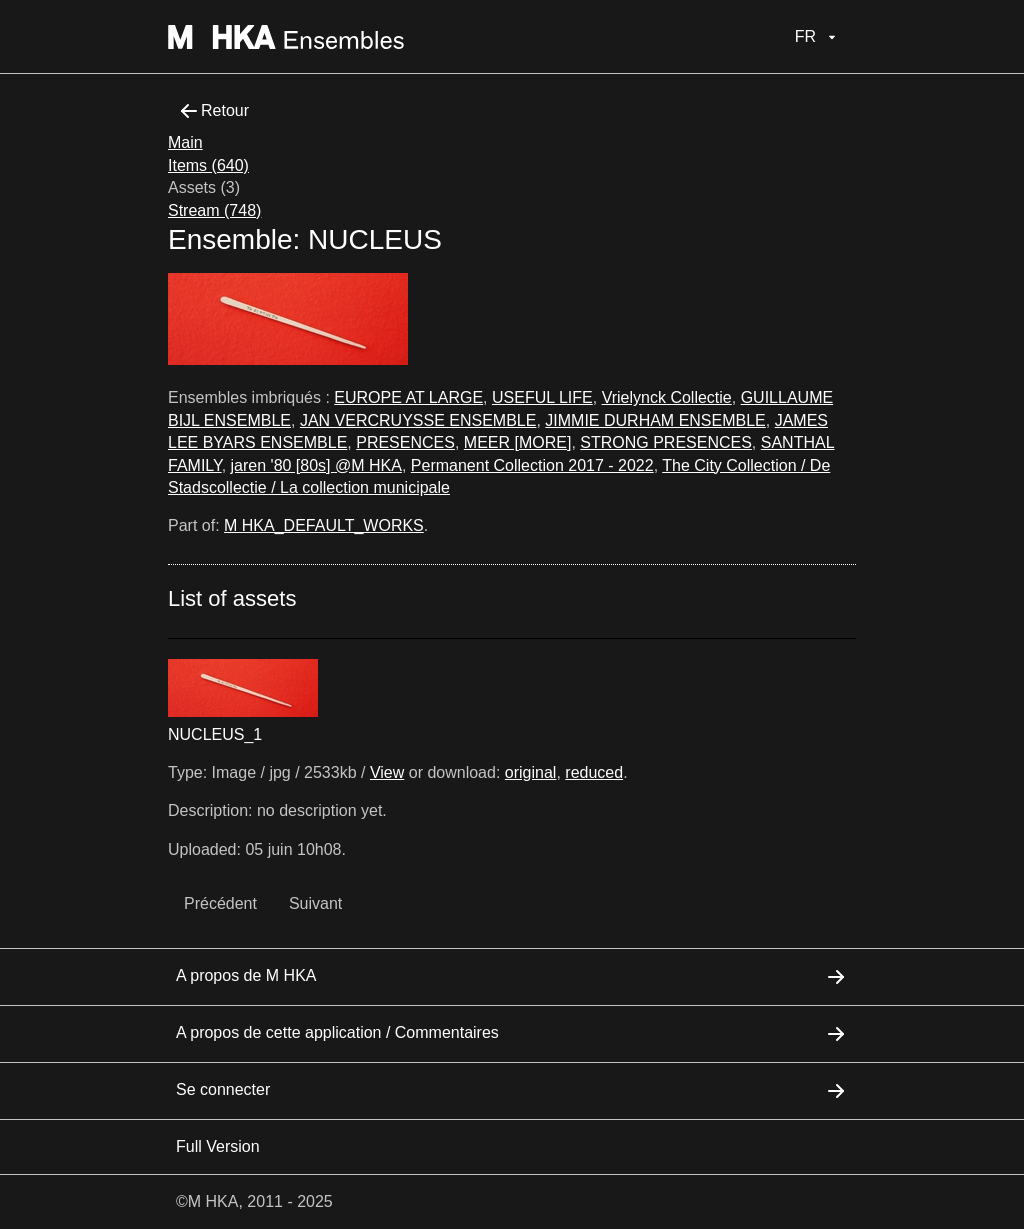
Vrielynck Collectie (667, 397)
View (387, 772)
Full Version (218, 1146)
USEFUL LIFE (542, 397)
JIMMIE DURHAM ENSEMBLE (655, 420)
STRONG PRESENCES (666, 442)
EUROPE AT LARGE (408, 397)
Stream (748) (214, 210)
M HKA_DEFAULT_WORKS (324, 525)
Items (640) (208, 165)
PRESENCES (405, 442)
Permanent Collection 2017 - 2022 (532, 465)
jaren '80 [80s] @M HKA (316, 465)
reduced (594, 772)
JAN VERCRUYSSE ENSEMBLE (418, 420)
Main (185, 142)
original (531, 772)
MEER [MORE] (518, 442)
